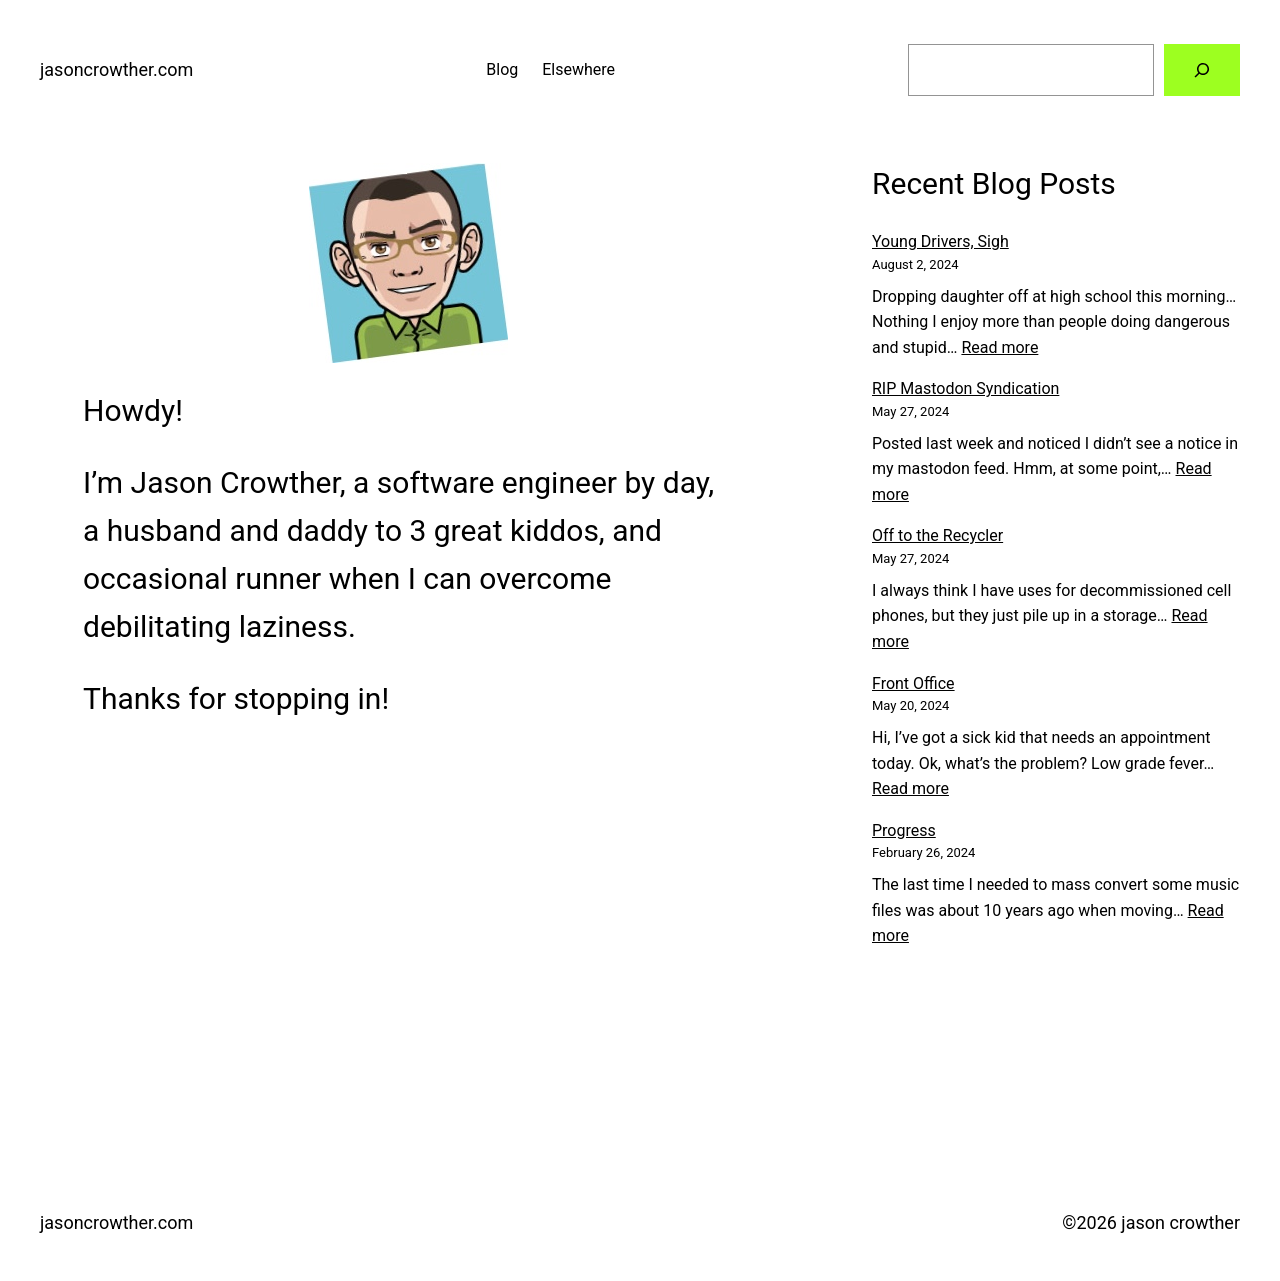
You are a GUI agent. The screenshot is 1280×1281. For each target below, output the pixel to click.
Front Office (913, 683)
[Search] (1202, 70)
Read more (999, 347)
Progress (904, 830)
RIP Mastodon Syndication (965, 388)
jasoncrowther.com (116, 69)
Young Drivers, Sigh (940, 241)
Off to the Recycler (937, 535)
